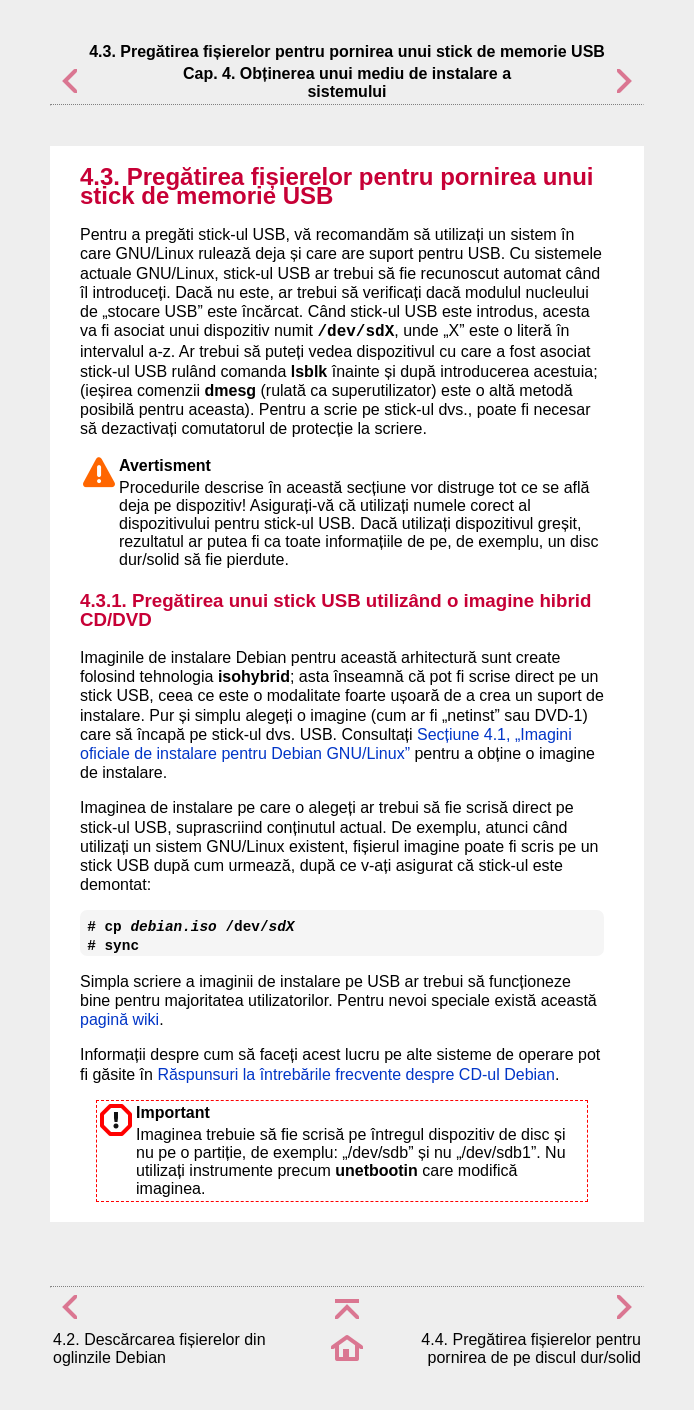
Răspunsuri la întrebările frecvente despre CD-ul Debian (356, 1074)
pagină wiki (119, 1019)
